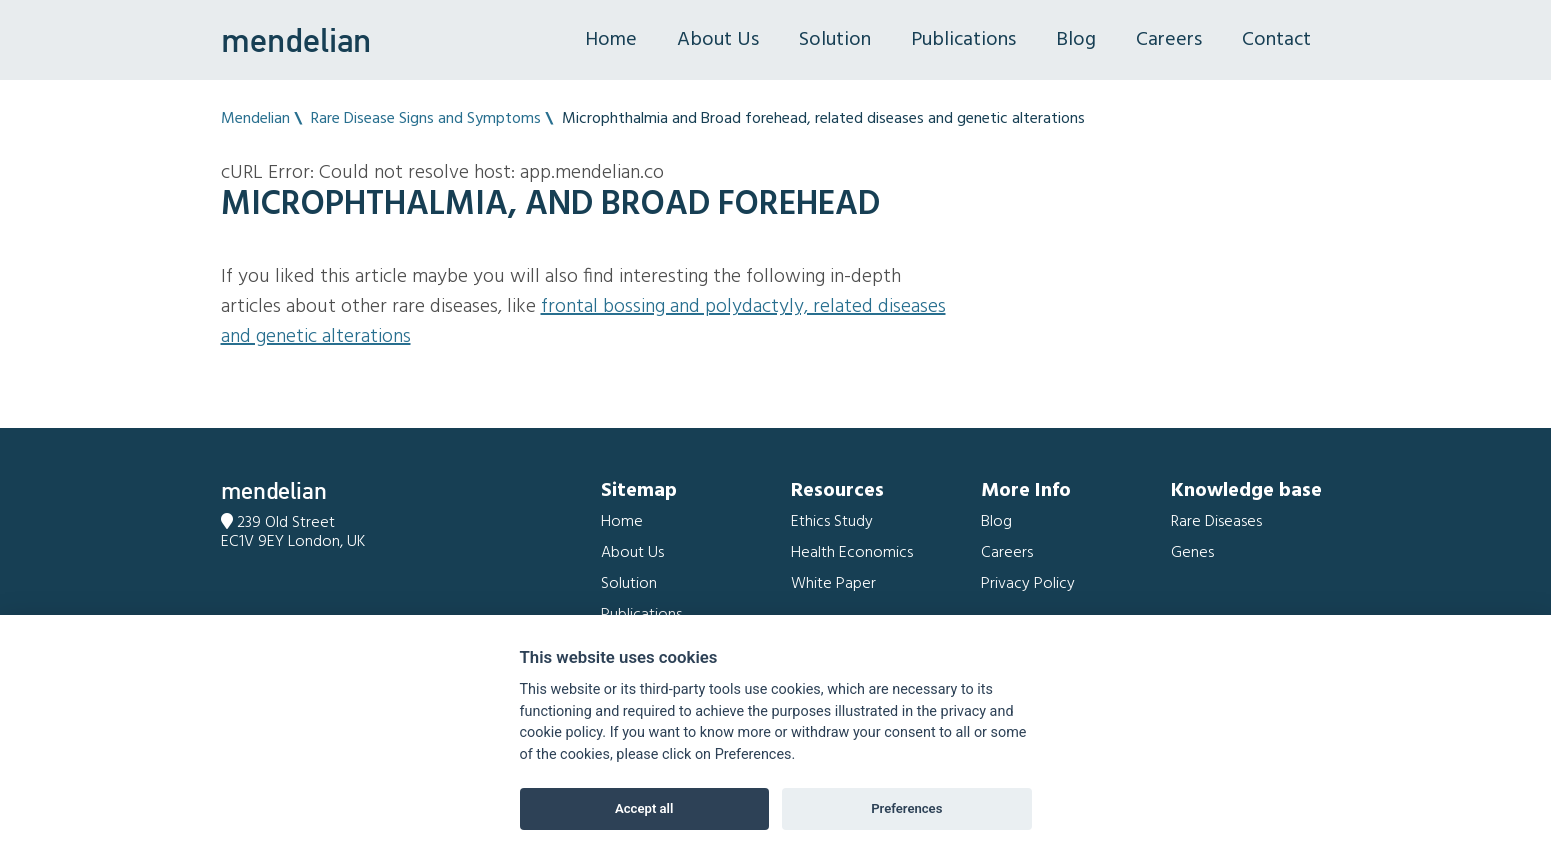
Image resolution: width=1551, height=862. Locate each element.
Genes (1192, 553)
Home (611, 40)
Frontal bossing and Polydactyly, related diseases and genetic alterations (583, 322)
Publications (963, 40)
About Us (718, 40)
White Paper (833, 584)
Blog (1076, 40)
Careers (1169, 40)
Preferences (906, 808)
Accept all (644, 808)
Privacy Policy (1028, 584)
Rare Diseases (1216, 522)
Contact (1276, 40)
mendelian (296, 40)
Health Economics (852, 553)
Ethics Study (832, 522)
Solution (835, 40)
